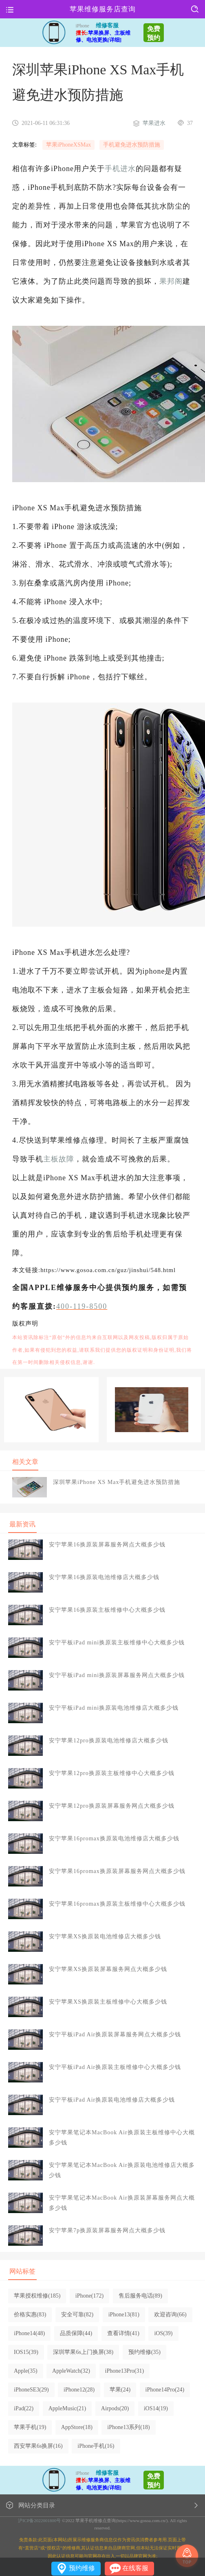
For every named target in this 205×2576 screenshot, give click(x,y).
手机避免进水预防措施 (131, 145)
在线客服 (135, 2568)
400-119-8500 (81, 1306)
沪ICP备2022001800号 (39, 2520)
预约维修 (82, 2568)
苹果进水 (154, 123)
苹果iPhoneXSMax (68, 145)
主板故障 (58, 1159)
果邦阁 (171, 281)
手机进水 (120, 169)
